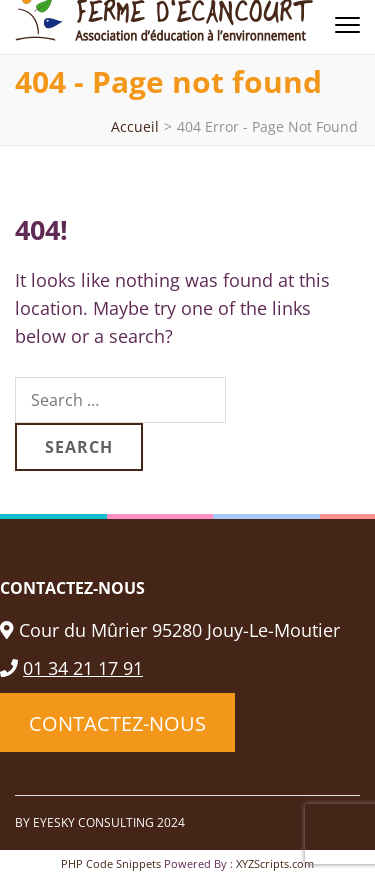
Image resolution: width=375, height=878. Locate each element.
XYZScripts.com (275, 863)
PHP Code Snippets (111, 863)
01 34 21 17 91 (71, 668)
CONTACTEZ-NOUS (117, 723)
